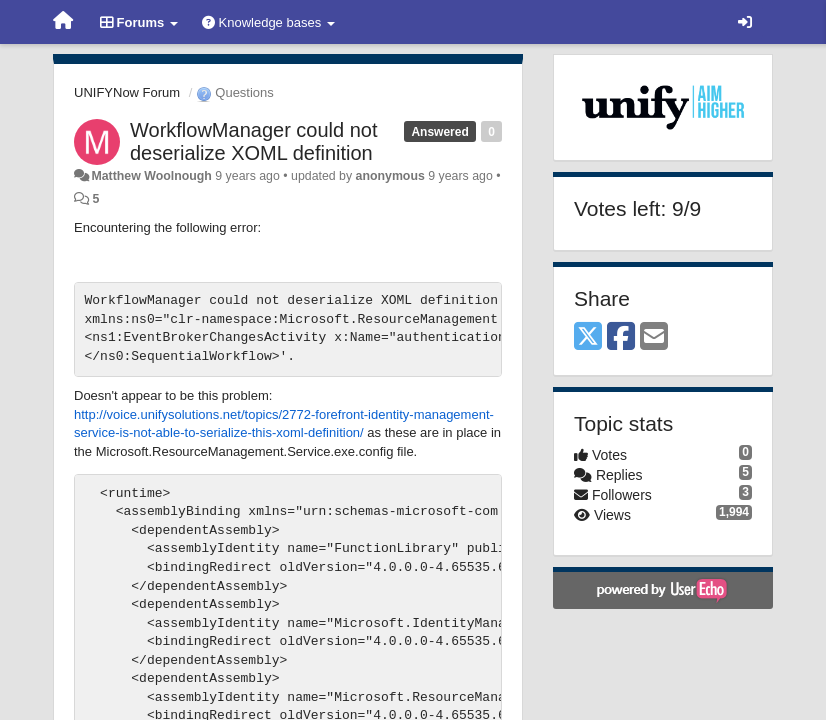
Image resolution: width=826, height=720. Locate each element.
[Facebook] (621, 337)
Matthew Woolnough (151, 176)
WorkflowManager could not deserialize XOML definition (254, 141)
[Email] (654, 337)
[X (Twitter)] (588, 337)
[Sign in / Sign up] (745, 22)
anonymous (390, 176)
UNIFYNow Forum (127, 92)
